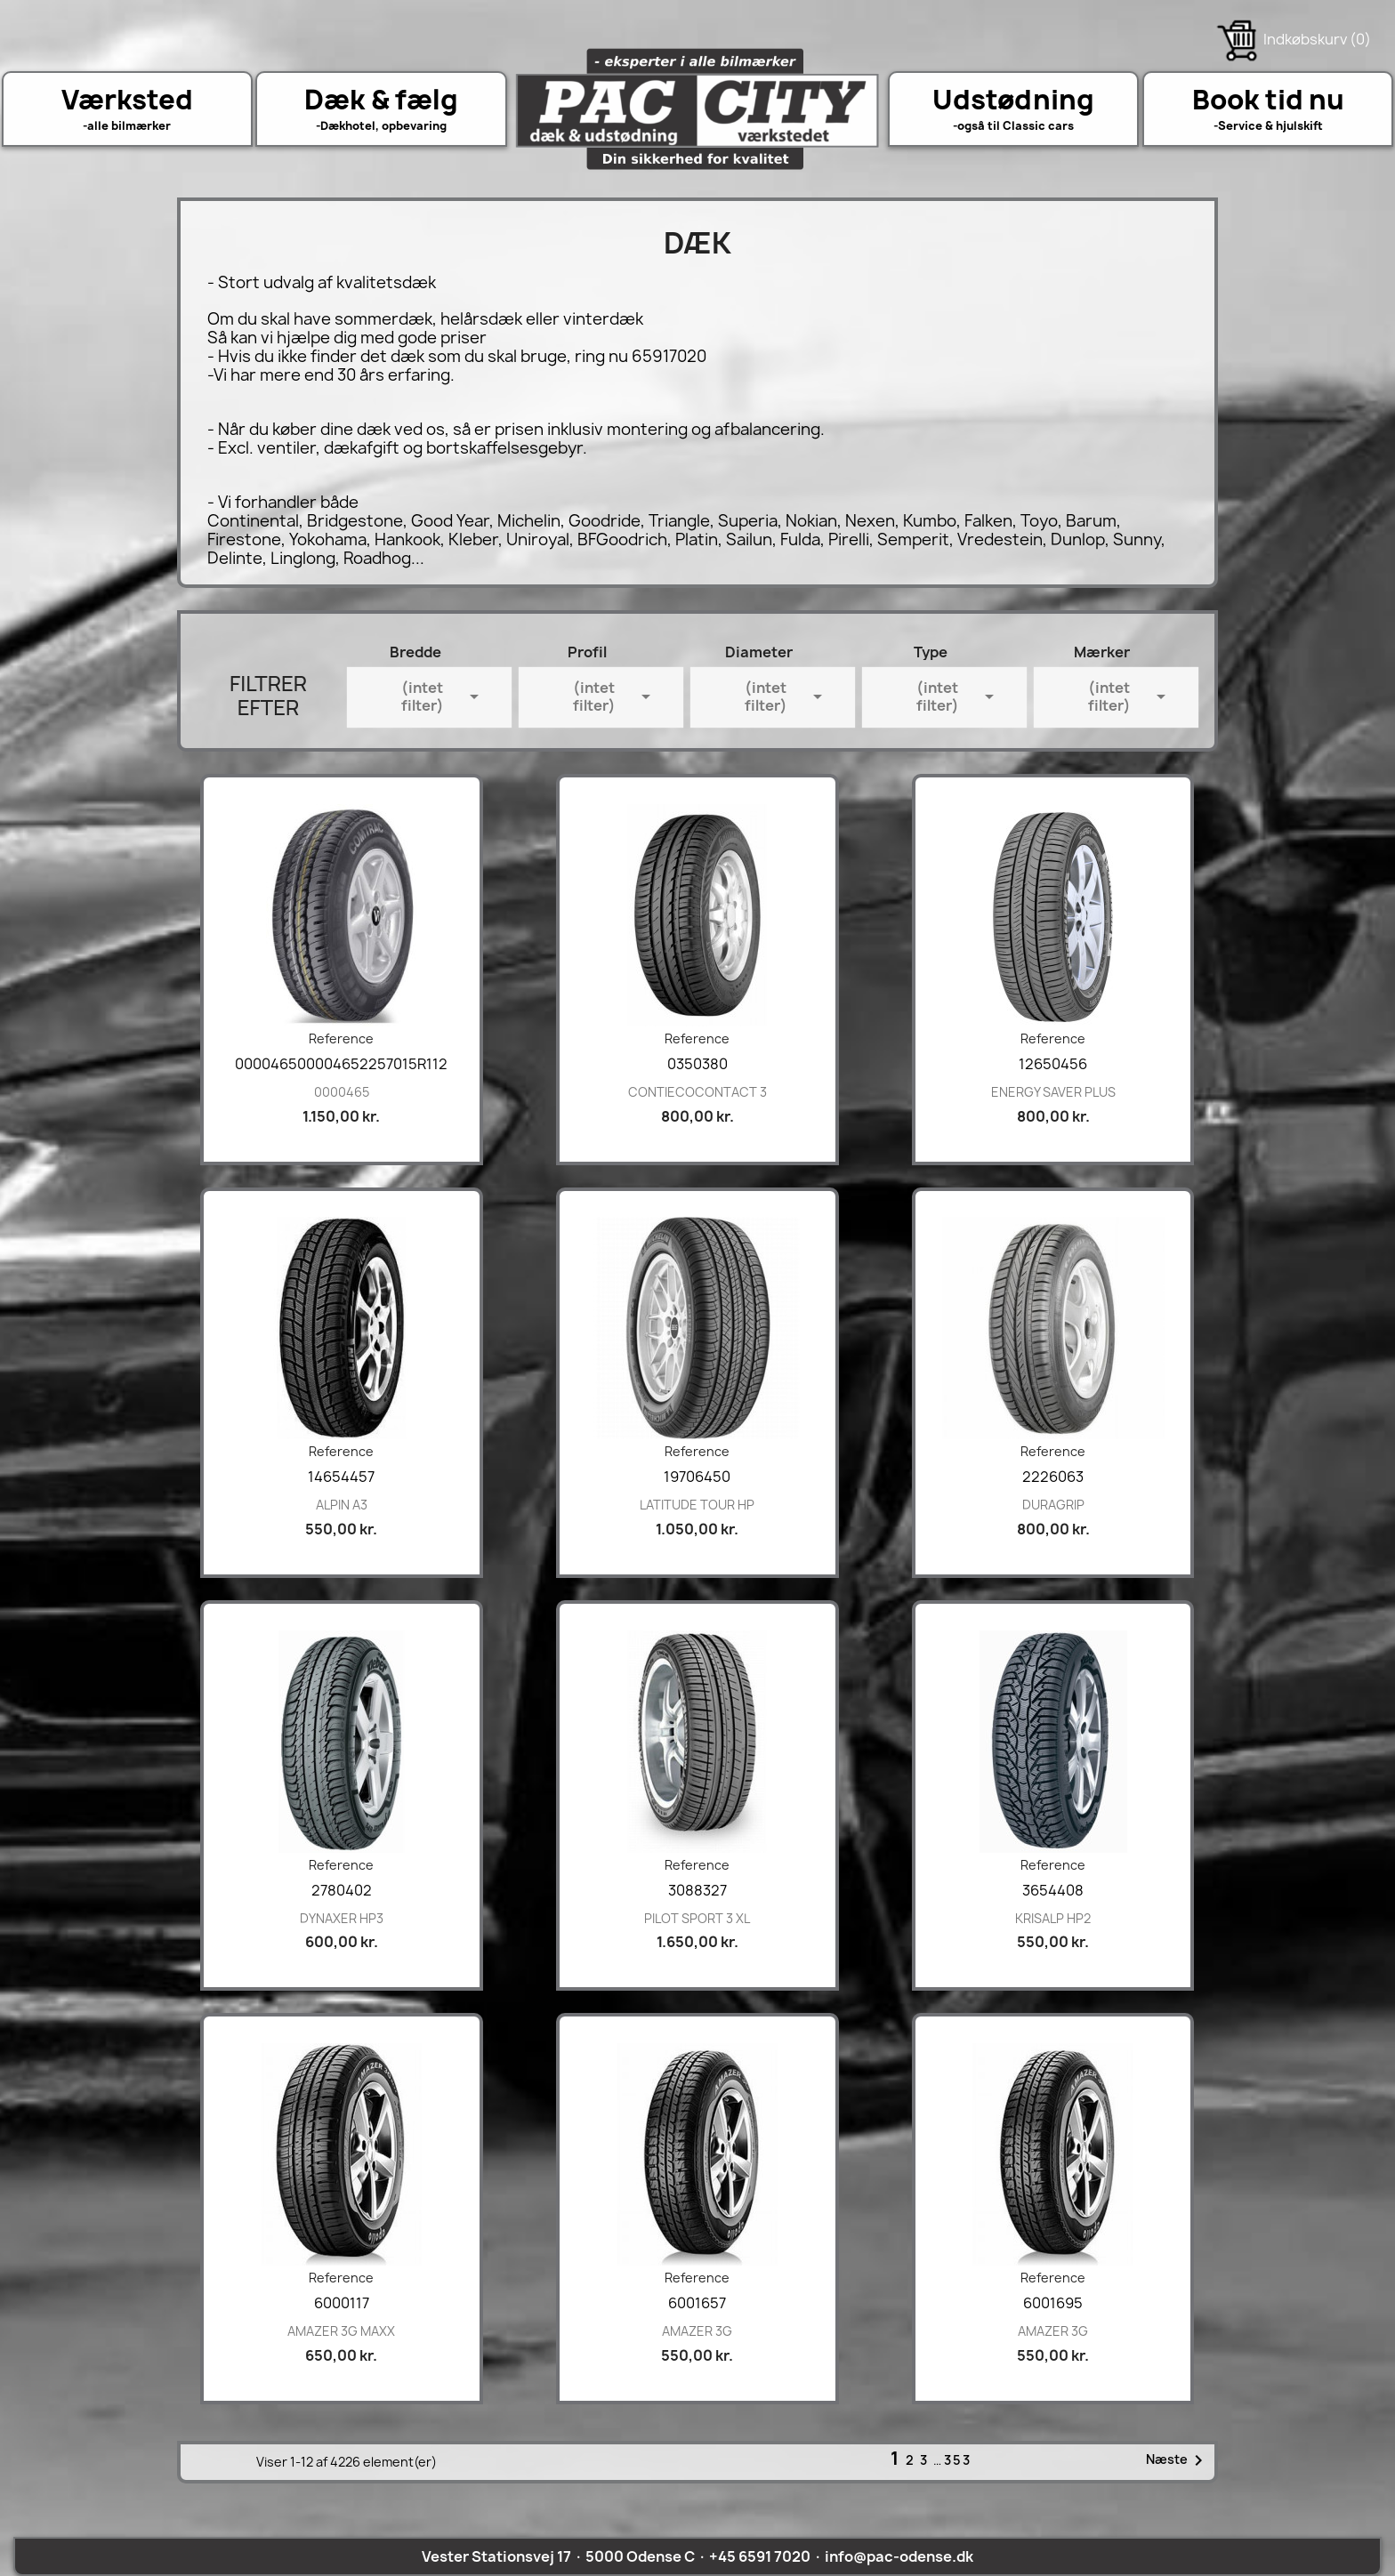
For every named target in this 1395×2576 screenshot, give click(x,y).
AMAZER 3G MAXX (341, 2330)
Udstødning (1013, 99)
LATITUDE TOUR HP (697, 1504)
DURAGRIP (1053, 1504)
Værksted (127, 99)
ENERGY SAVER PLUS (1053, 1091)
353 (958, 2459)
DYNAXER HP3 (341, 1918)
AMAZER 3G (697, 2330)
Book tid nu (1268, 99)
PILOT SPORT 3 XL (697, 1918)
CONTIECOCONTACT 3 (697, 1091)
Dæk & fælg (381, 99)
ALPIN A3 (341, 1504)
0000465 (341, 1091)
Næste (1177, 2460)
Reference (341, 1038)
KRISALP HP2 (1053, 1918)
